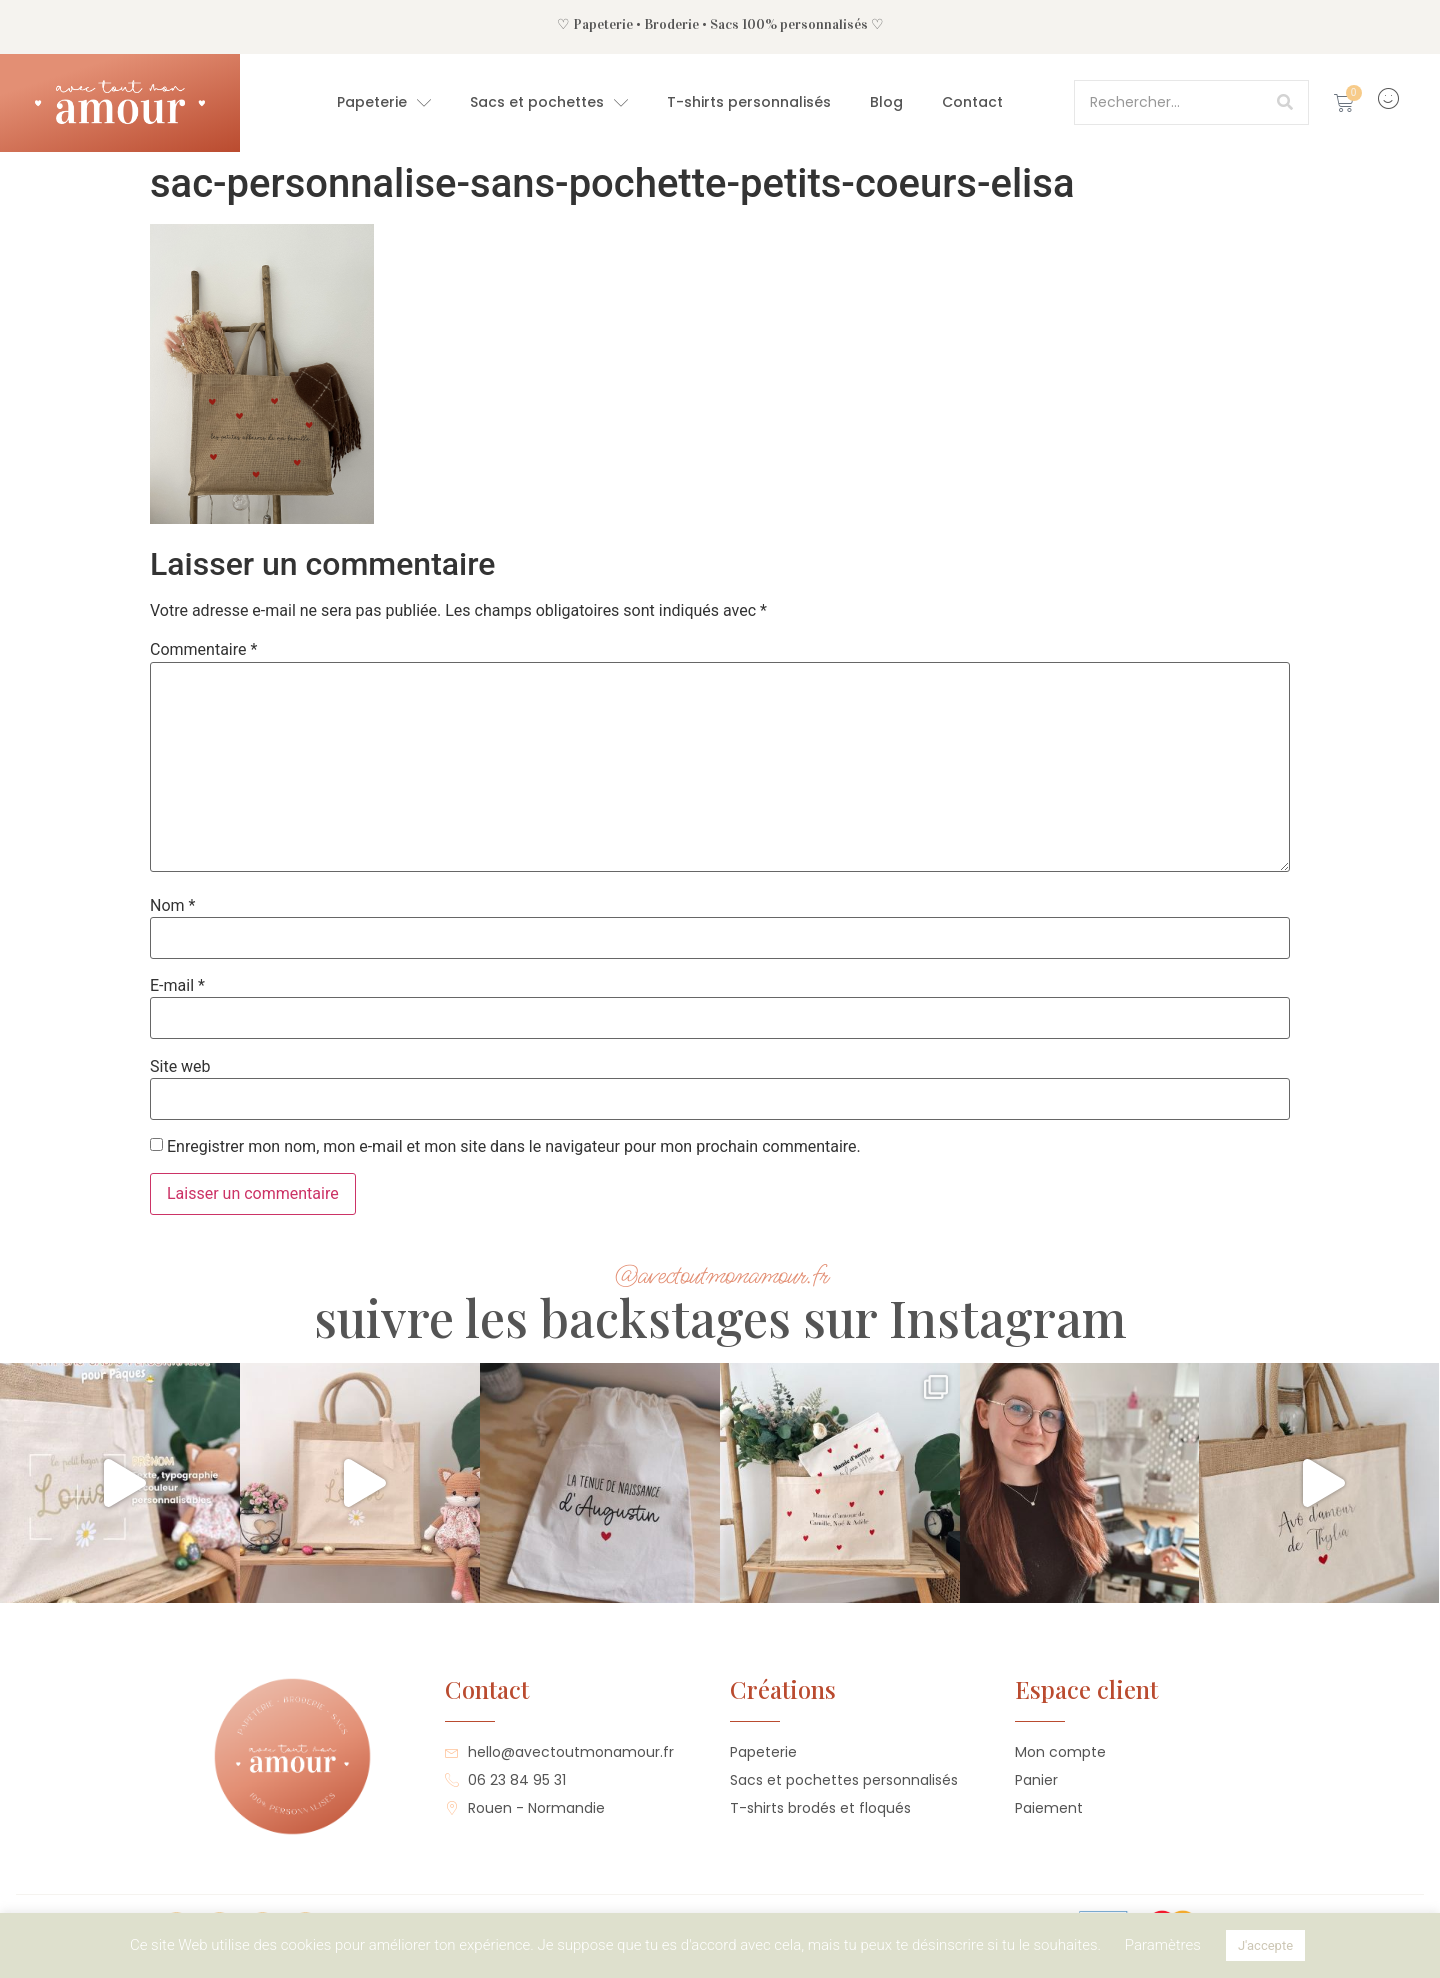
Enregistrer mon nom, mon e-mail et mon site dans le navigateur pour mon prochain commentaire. (514, 1147)
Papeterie (384, 103)
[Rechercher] (1285, 102)
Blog (886, 102)
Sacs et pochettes (549, 103)
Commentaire (203, 650)
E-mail (177, 986)
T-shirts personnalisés (749, 102)
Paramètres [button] (1163, 1945)
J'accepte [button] (1265, 1945)
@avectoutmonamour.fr (720, 1276)
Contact (972, 102)
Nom (172, 906)
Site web (180, 1067)
